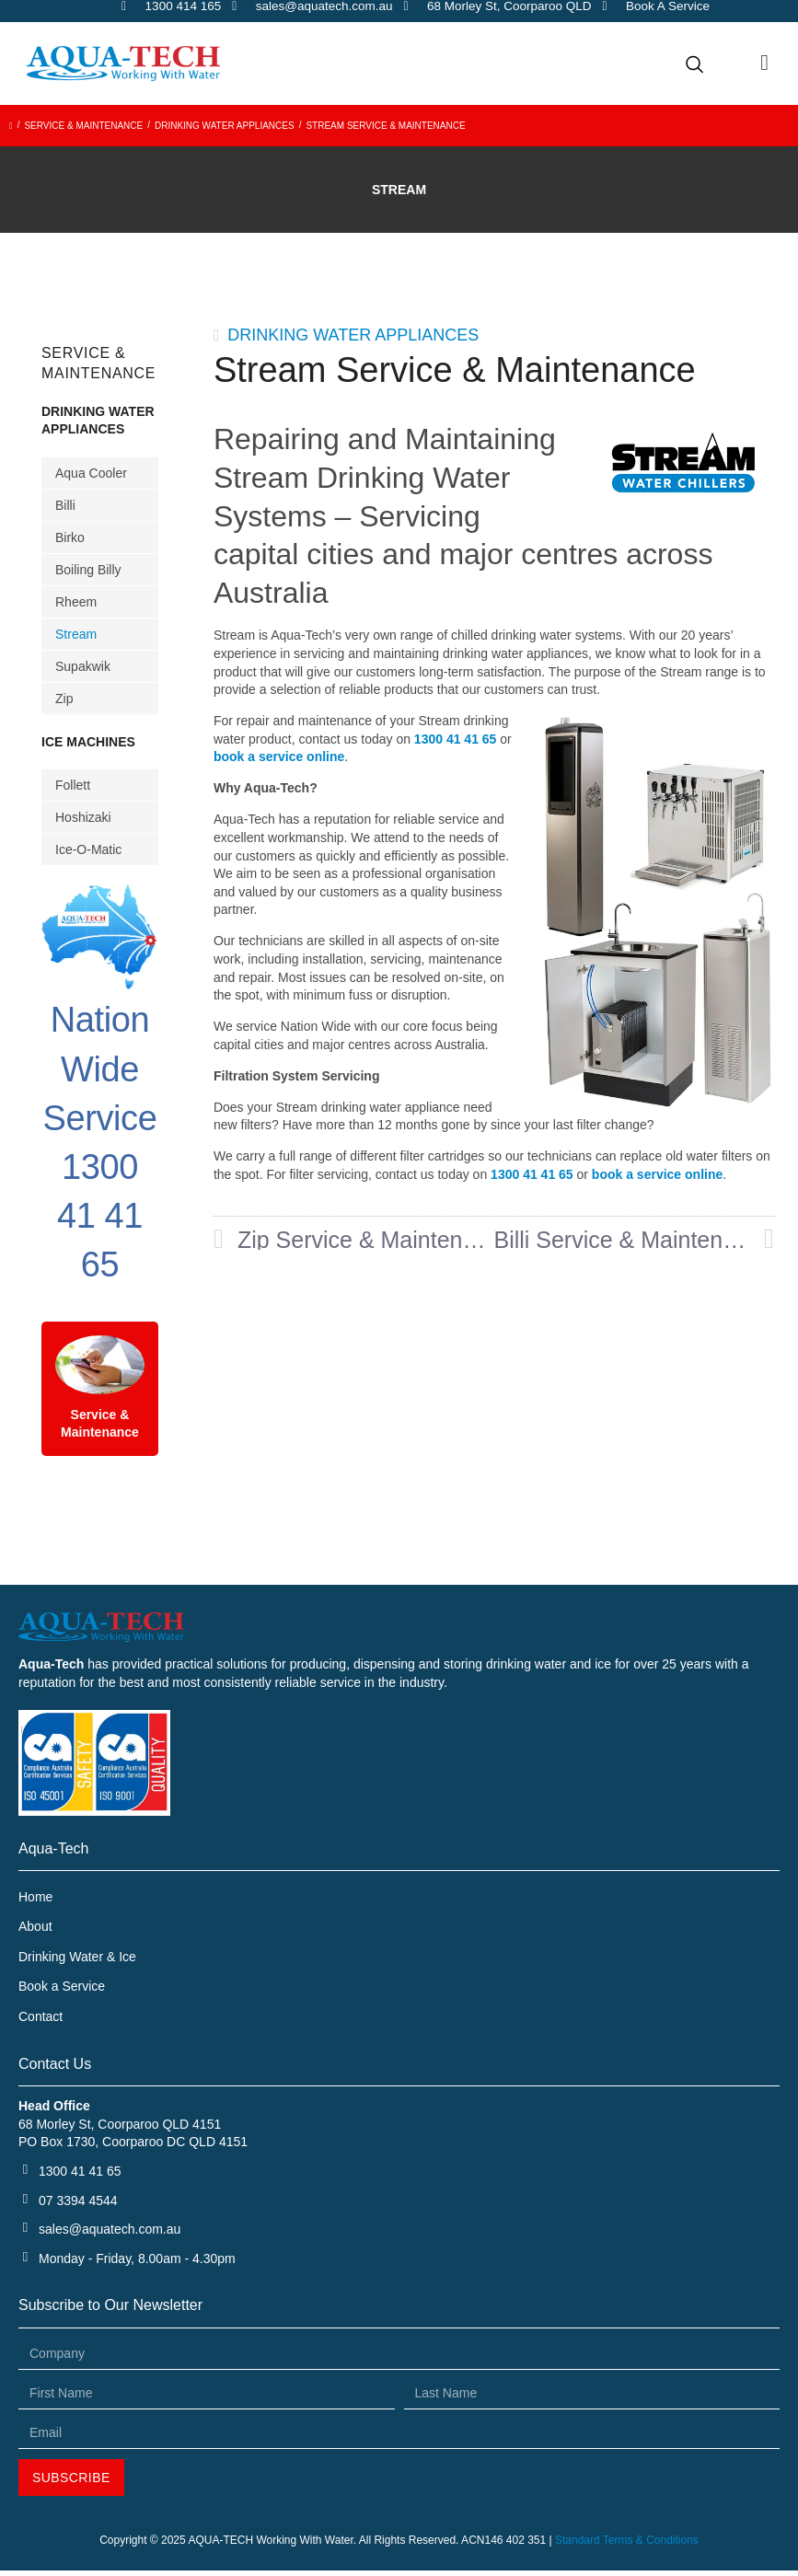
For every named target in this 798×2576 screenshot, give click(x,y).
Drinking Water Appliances (225, 126)
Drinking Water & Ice (77, 1958)
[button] (764, 62)
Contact (40, 2020)
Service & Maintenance (83, 126)
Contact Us (54, 2069)
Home (35, 1896)
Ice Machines (88, 741)
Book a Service (61, 1989)
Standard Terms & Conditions (627, 2545)
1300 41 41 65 (457, 739)
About (35, 1928)
